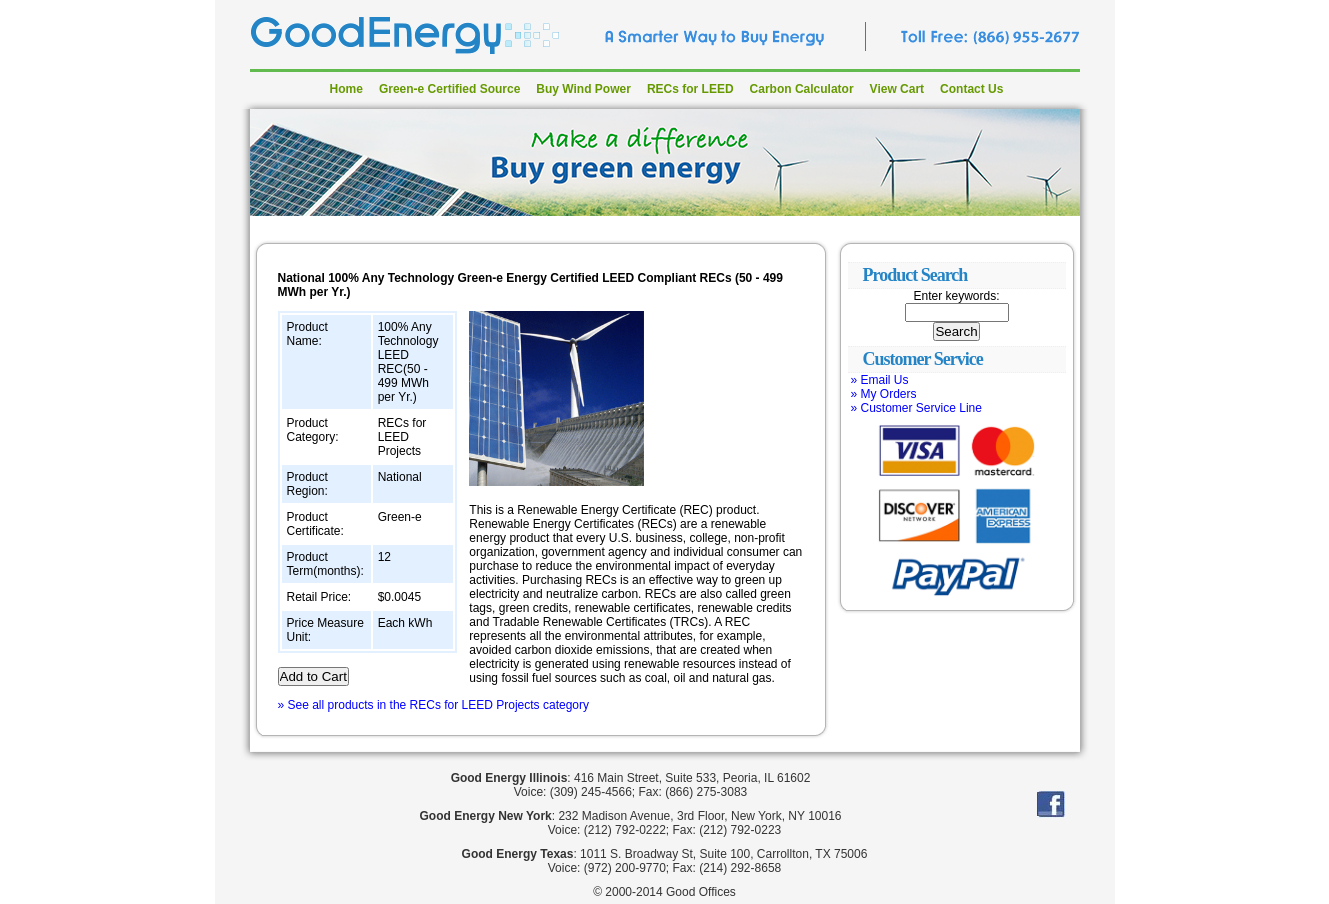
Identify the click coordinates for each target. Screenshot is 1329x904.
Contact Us (971, 89)
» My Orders (884, 394)
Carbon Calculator (802, 89)
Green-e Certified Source (449, 89)
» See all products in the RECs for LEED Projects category (433, 705)
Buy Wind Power (583, 89)
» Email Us (880, 380)
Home (346, 89)
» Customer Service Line (916, 408)
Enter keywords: (956, 296)
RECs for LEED (690, 89)
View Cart (897, 89)
